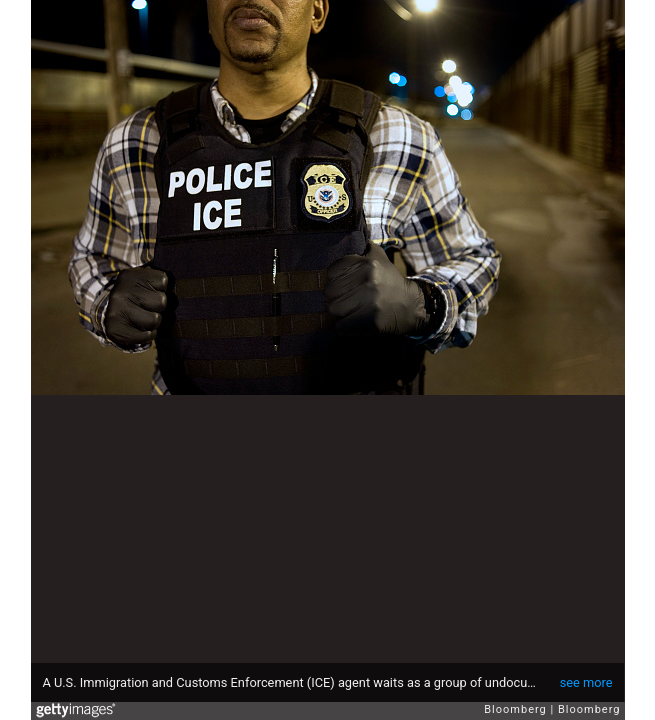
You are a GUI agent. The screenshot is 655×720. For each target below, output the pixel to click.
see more (586, 682)
